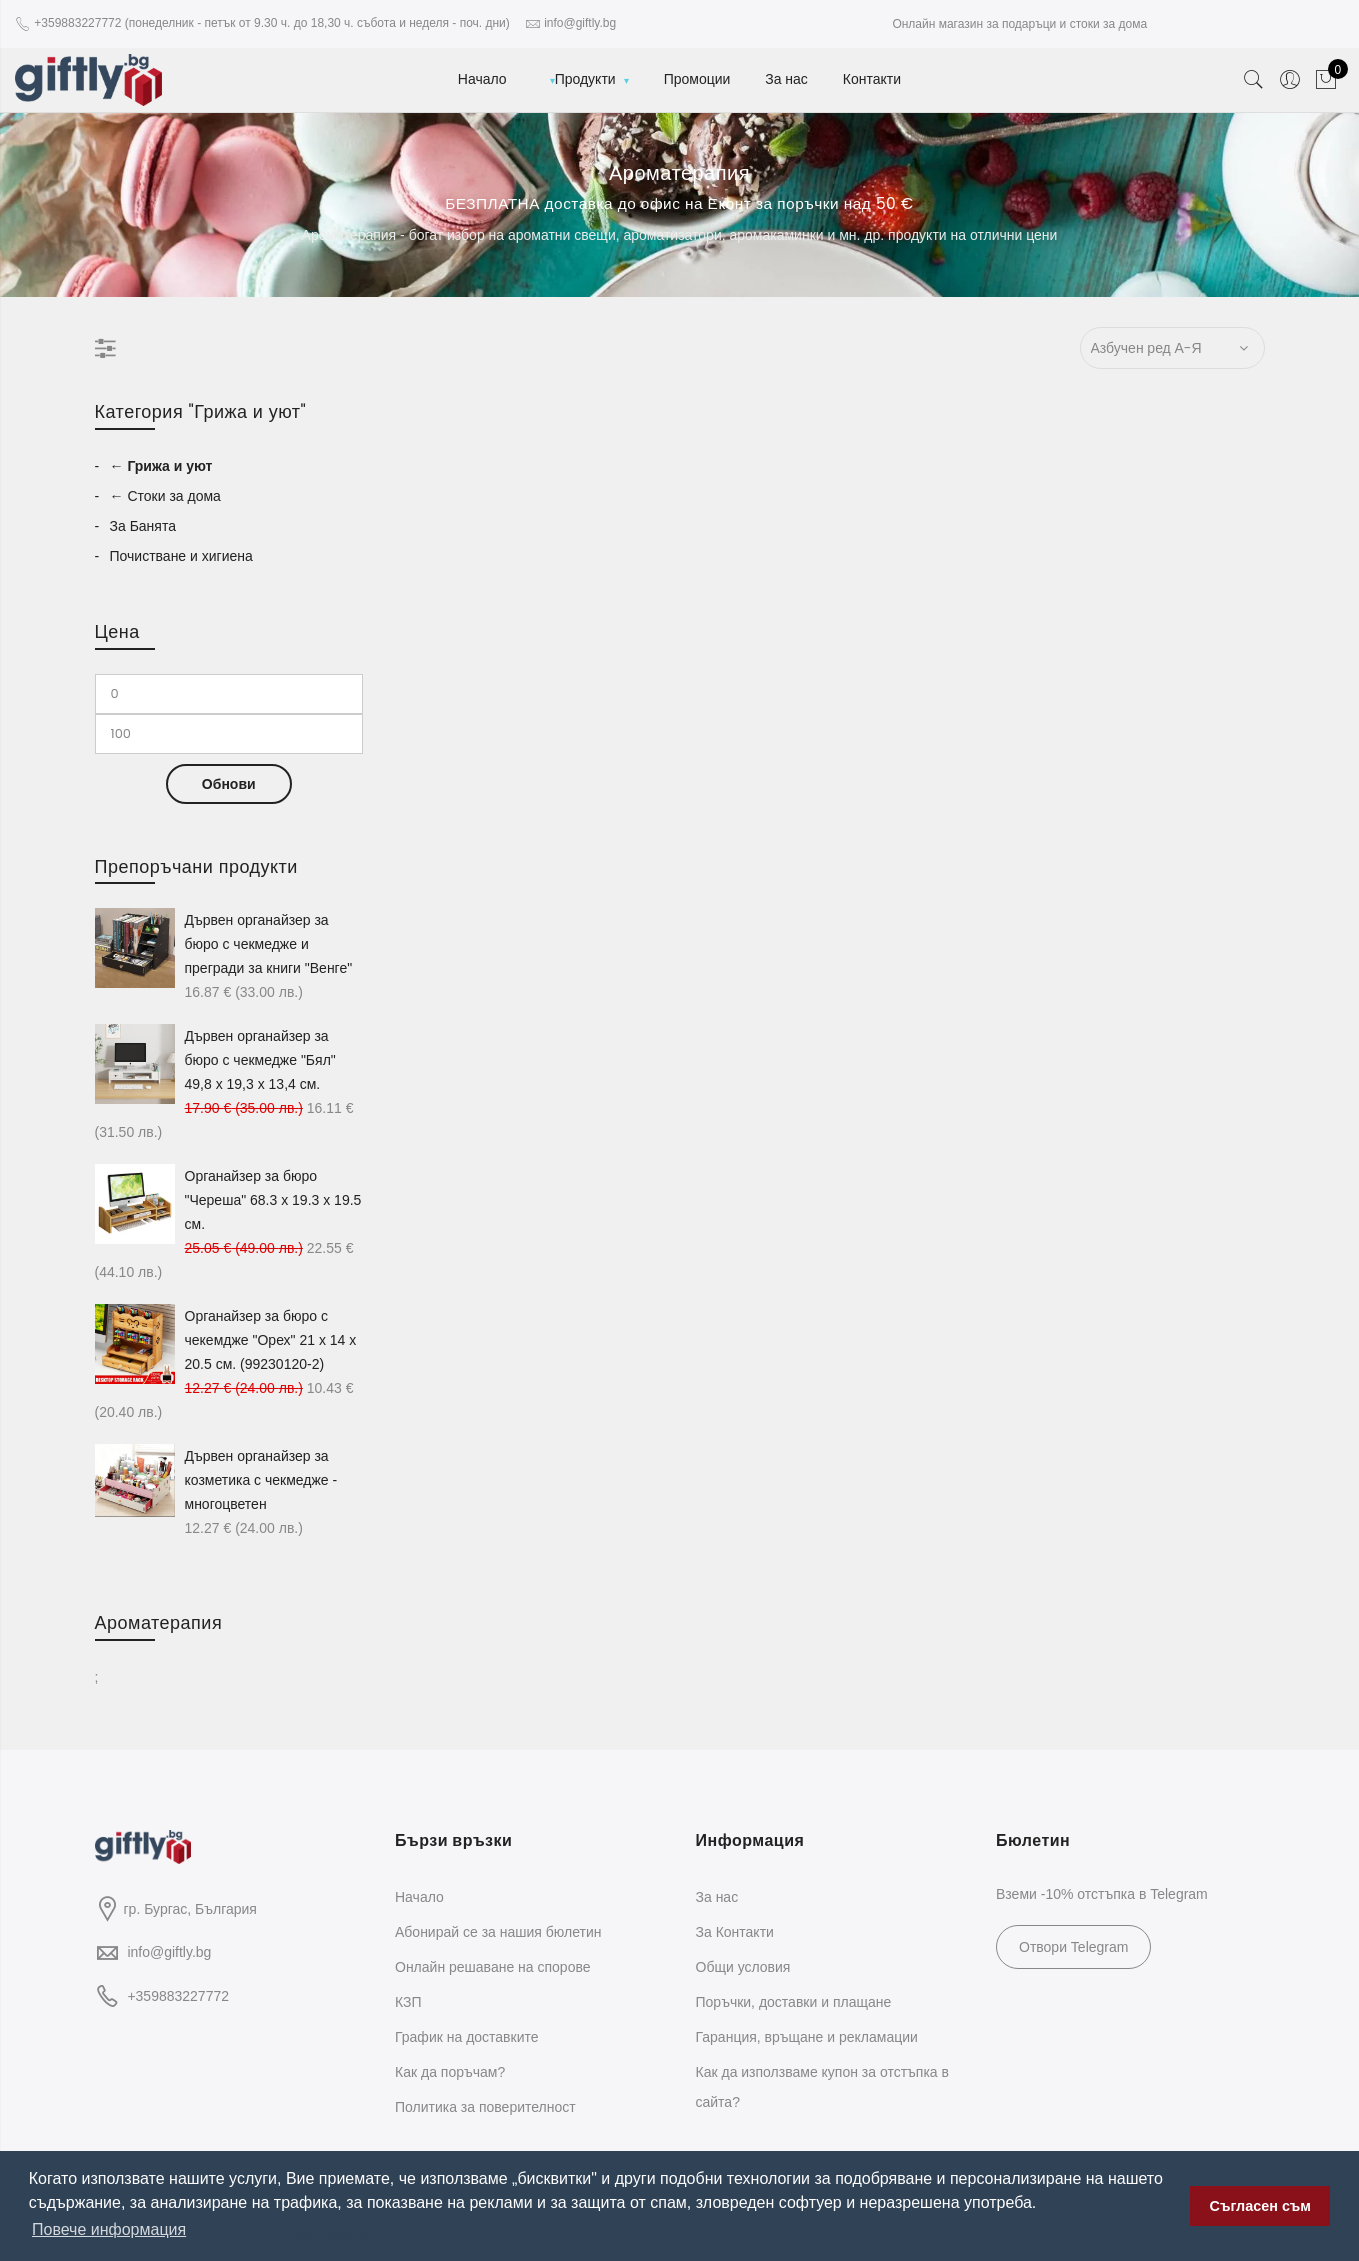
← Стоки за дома (165, 496)
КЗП (408, 2002)
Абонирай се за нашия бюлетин (498, 1932)
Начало (482, 79)
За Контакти (735, 1932)
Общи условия (743, 1967)
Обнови (229, 784)
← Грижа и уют (161, 466)
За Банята (143, 526)
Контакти (872, 79)
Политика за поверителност (485, 2107)
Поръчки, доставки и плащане (794, 2002)
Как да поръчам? (450, 2072)
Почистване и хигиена (181, 556)
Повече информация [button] (109, 2229)
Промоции (697, 79)
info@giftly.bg (169, 1952)
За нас (786, 79)
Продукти (585, 79)
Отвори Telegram (1073, 1947)
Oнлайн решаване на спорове (493, 1967)
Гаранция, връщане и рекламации (807, 2037)
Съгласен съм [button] (1260, 2206)
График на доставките (467, 2037)
